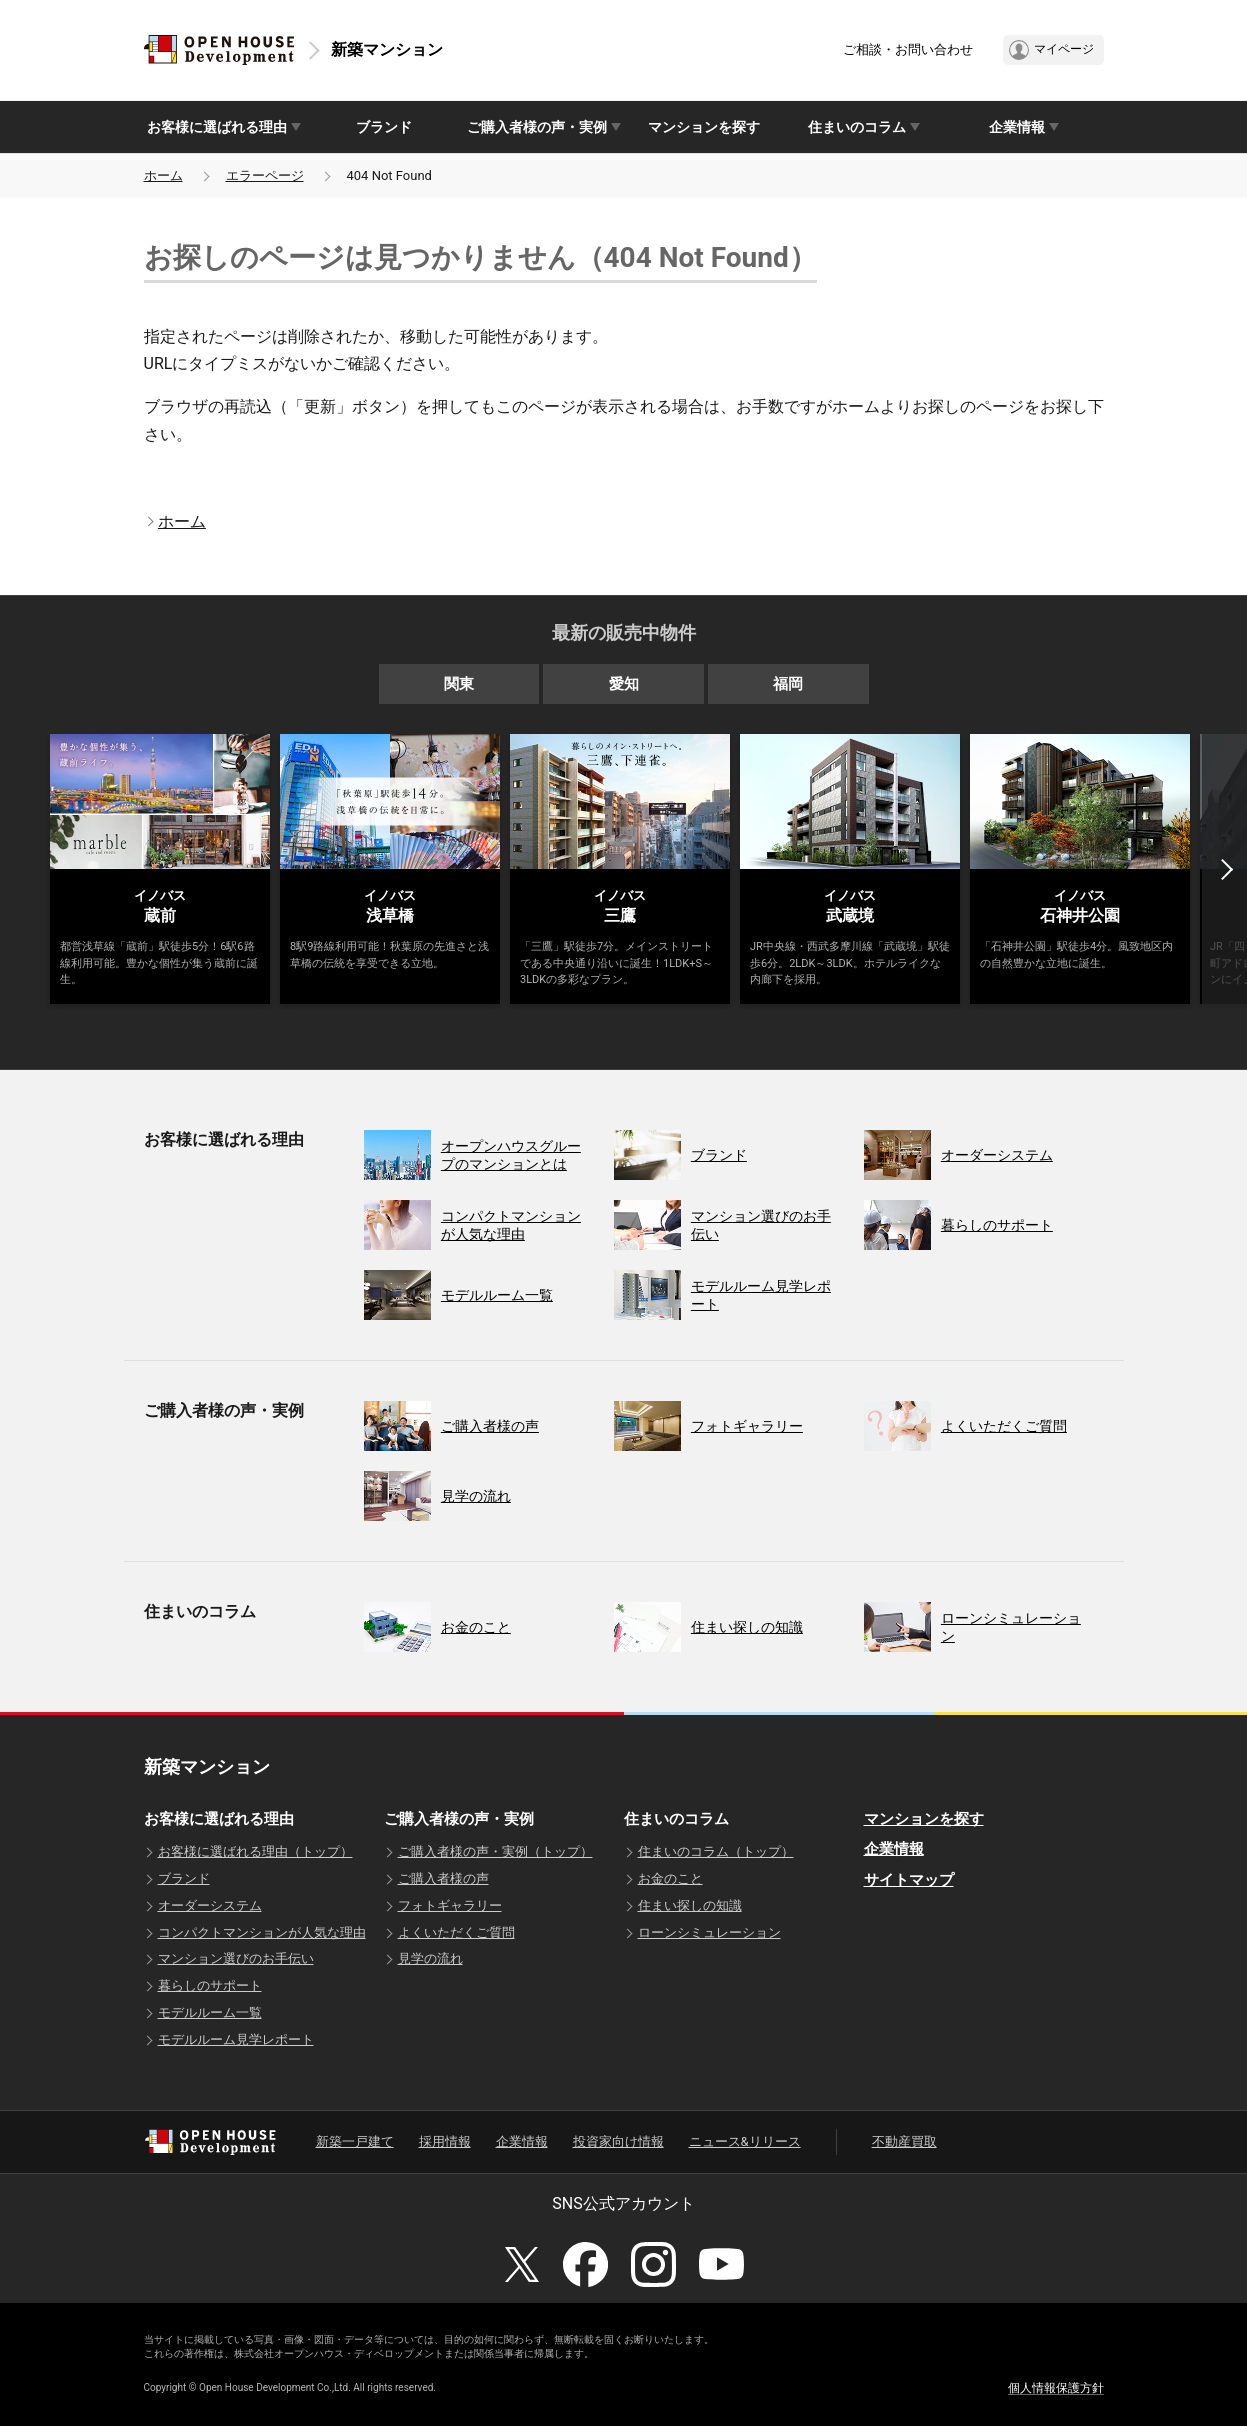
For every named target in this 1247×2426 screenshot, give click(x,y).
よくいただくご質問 (456, 1932)
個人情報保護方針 (1056, 2388)
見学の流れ (430, 1958)
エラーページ (265, 175)
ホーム (163, 175)
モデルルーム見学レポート (236, 2039)
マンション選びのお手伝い (236, 1958)
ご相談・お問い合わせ (908, 49)
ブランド (384, 127)
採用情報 (445, 2141)
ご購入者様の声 (443, 1878)
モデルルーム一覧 (210, 2012)
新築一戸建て (355, 2141)
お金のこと (670, 1878)
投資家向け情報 (618, 2141)
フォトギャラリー (450, 1905)
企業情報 (894, 1849)
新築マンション (387, 49)
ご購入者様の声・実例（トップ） (495, 1851)
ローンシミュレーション (709, 1932)
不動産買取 (904, 2141)
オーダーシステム (210, 1905)
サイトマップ (909, 1880)
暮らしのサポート (210, 1985)
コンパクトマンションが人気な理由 (262, 1932)
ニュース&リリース (745, 2141)
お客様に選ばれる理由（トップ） (255, 1851)
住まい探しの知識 (690, 1905)
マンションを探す (704, 127)
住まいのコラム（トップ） (716, 1851)
